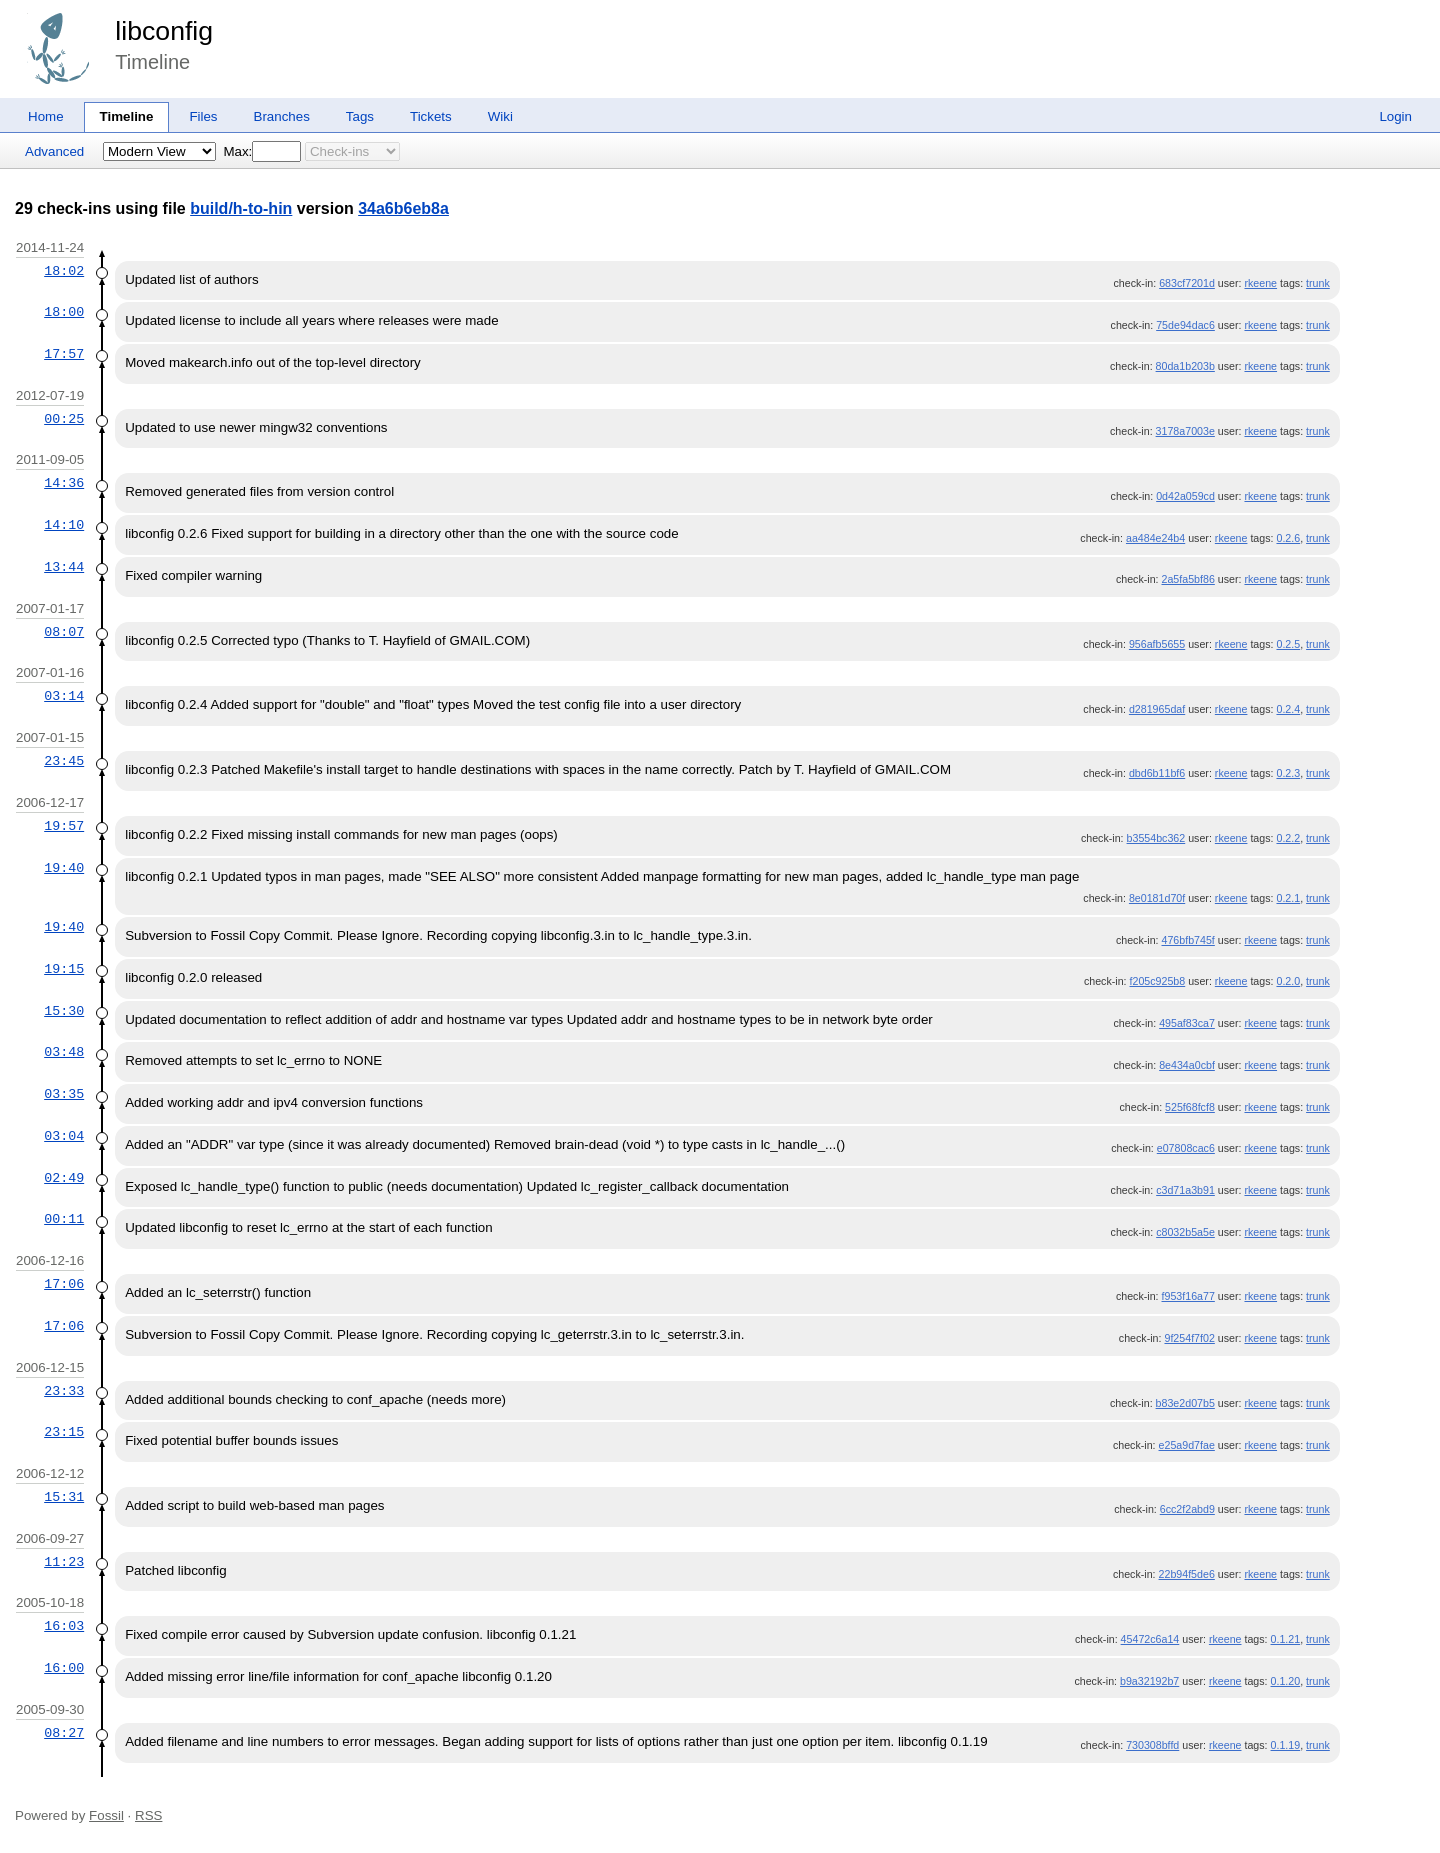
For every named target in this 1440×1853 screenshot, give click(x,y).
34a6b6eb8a (403, 208)
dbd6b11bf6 (1157, 773)
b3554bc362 (1156, 838)
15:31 (64, 1497)
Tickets (431, 116)
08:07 (64, 632)
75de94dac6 (1185, 325)
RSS (148, 1815)
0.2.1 (1288, 898)
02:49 (64, 1178)
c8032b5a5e (1185, 1232)
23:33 (64, 1391)
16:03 (64, 1626)
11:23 (64, 1562)
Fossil (106, 1815)
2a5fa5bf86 (1188, 579)
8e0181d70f (1157, 898)
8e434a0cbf (1187, 1065)
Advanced (54, 151)
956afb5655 (1157, 644)
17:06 (64, 1284)
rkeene (1260, 283)
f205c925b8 (1158, 981)
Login (1395, 116)
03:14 (64, 696)
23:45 (64, 761)
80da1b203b (1185, 366)
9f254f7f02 (1189, 1338)
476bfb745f (1188, 940)
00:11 (64, 1219)
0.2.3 (1288, 773)
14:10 (64, 525)
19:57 (64, 826)
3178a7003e (1185, 431)
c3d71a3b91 (1185, 1190)
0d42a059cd (1185, 496)
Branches (282, 116)
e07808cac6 (1186, 1148)
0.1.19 (1286, 1745)
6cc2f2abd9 (1187, 1509)
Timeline (127, 116)
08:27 (64, 1733)
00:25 (64, 419)
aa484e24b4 (1155, 538)
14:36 (64, 483)
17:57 (64, 354)
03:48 (64, 1052)
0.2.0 (1288, 981)
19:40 (64, 868)
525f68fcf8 (1190, 1107)
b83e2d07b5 (1185, 1403)
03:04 (64, 1136)
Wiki (500, 116)
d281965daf (1157, 709)
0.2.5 (1288, 644)
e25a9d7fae (1187, 1445)
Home (46, 116)
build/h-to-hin (241, 208)
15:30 (64, 1011)
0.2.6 (1288, 538)
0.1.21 (1286, 1639)
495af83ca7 (1187, 1023)
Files (203, 116)
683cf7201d (1187, 283)
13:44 (64, 567)
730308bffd (1152, 1745)
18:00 (64, 312)
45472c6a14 (1150, 1639)
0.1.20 (1286, 1681)
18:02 (64, 271)
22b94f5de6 (1187, 1574)
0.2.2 (1288, 838)
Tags (360, 116)
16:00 (64, 1668)
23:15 (64, 1432)
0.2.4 (1288, 709)
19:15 (64, 969)
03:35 (64, 1094)
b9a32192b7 (1149, 1681)
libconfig (164, 31)
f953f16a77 (1188, 1296)
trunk (1318, 283)
